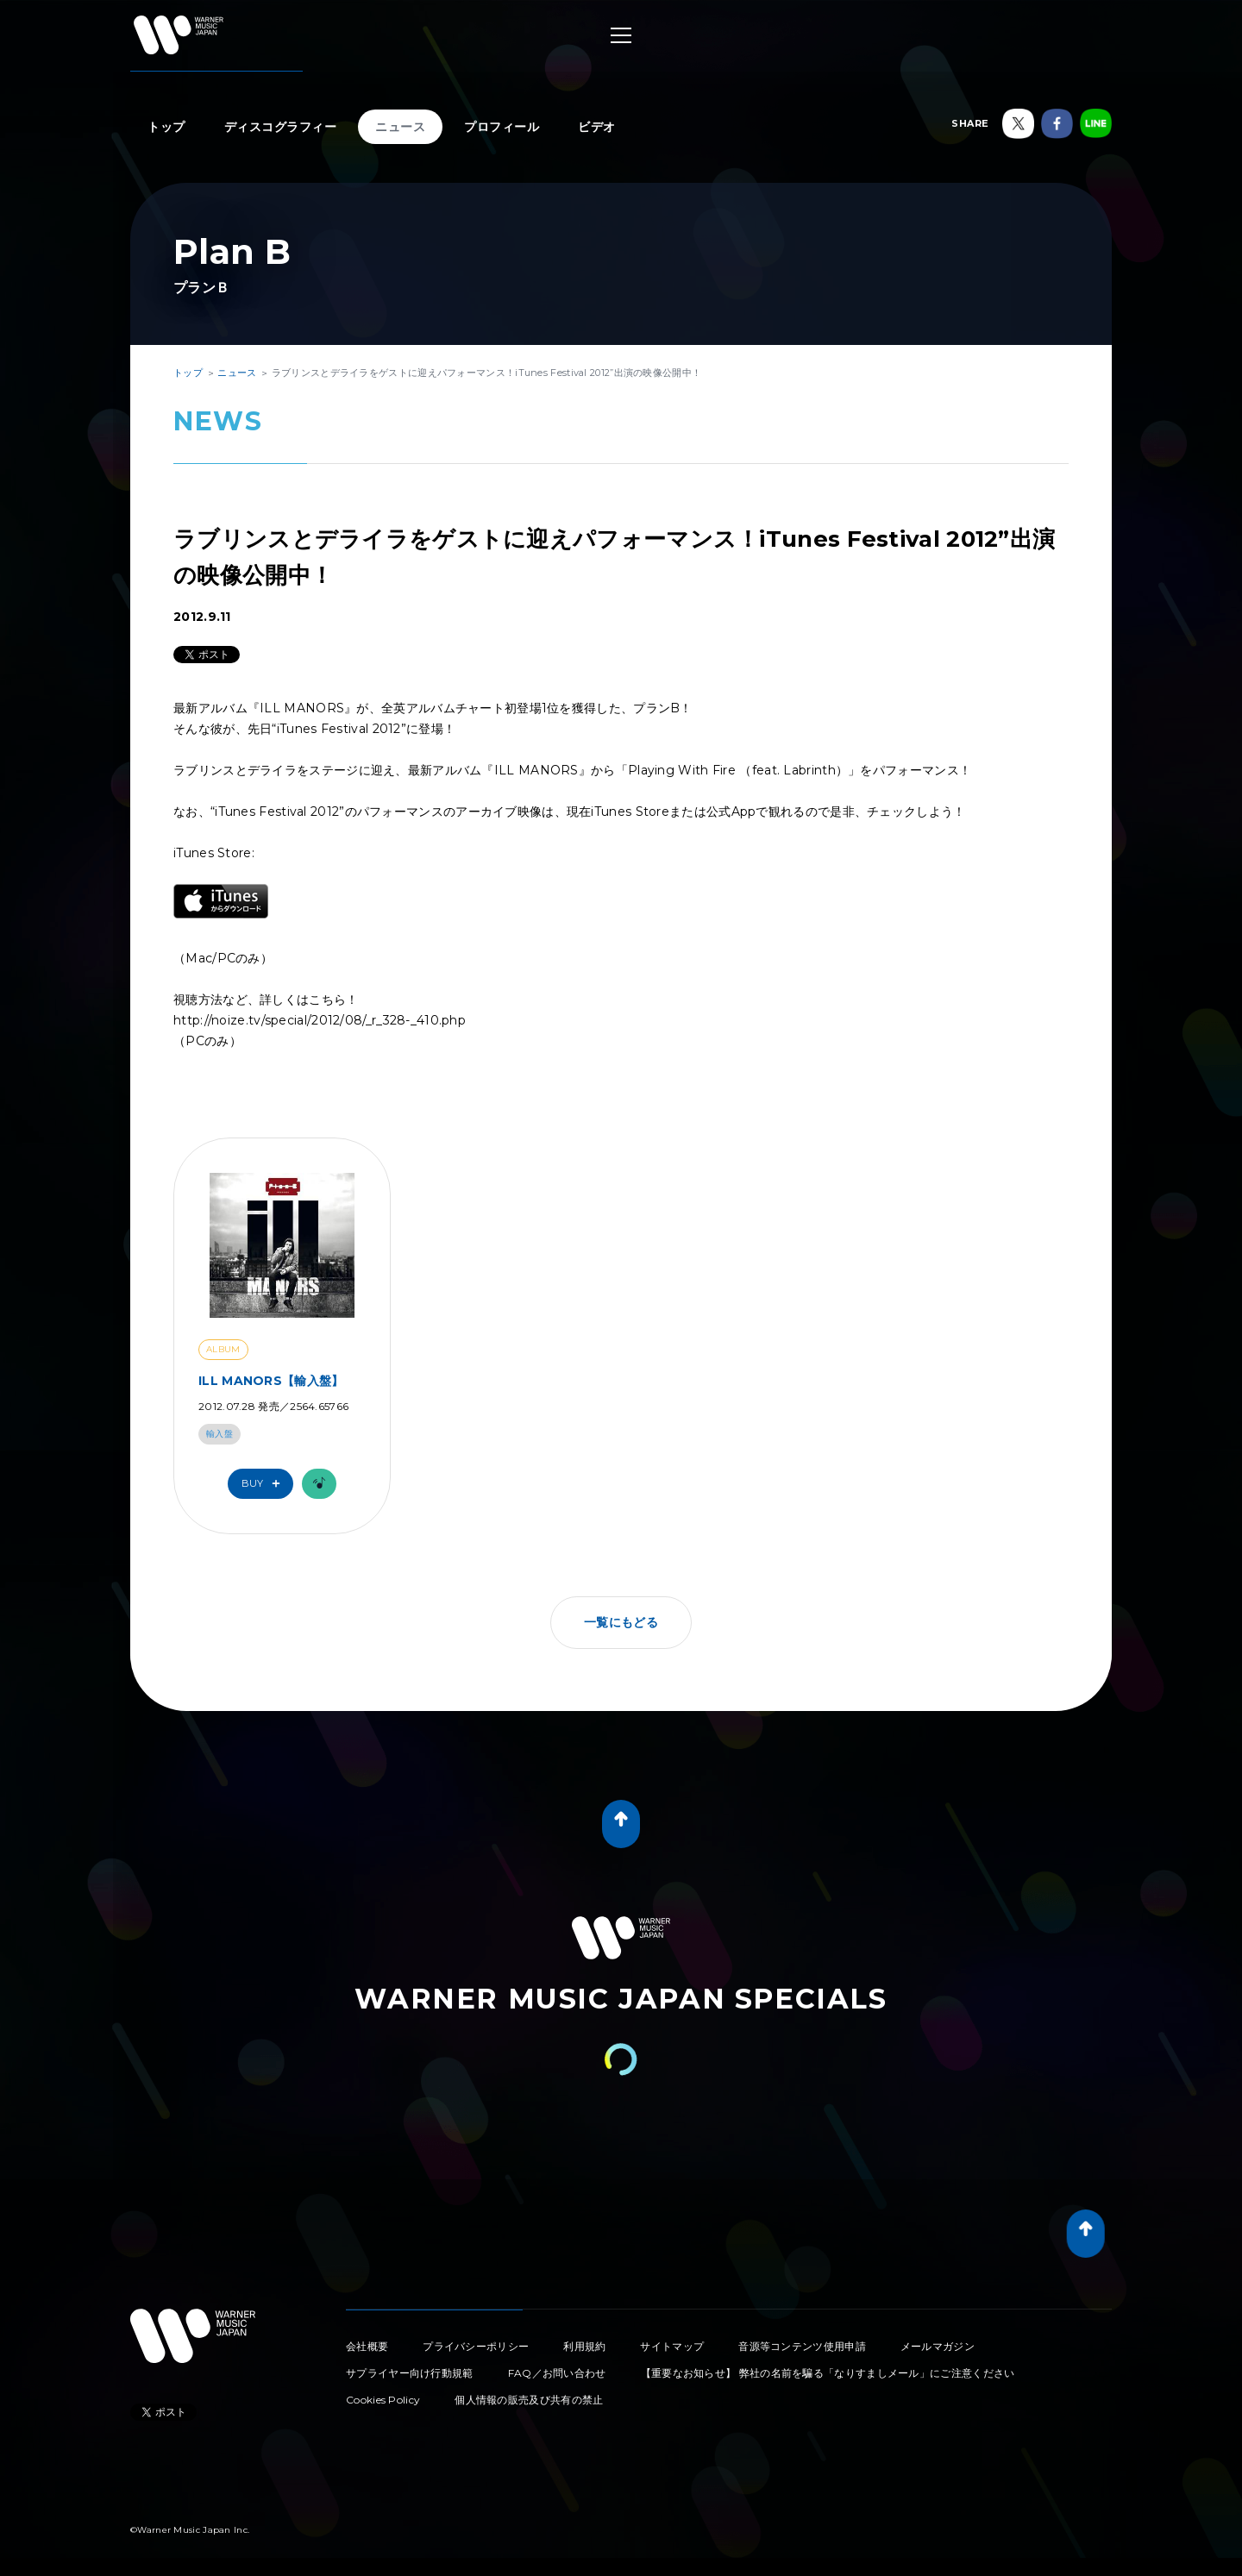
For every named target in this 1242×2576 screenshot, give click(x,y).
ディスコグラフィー (280, 127)
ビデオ (597, 127)
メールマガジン (937, 2346)
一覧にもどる (621, 1622)
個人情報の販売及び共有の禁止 (529, 2399)
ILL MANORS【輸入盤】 (271, 1380)
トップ (166, 127)
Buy (265, 1484)
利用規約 (584, 2346)
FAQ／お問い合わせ (557, 2372)
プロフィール (501, 127)
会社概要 (367, 2346)
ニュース (400, 127)
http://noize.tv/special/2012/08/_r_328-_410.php (319, 1020)
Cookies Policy (383, 2399)
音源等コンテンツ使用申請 (802, 2346)
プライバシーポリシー (476, 2346)
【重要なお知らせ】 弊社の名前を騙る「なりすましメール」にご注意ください (828, 2372)
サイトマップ (672, 2346)
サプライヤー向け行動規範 (410, 2372)
